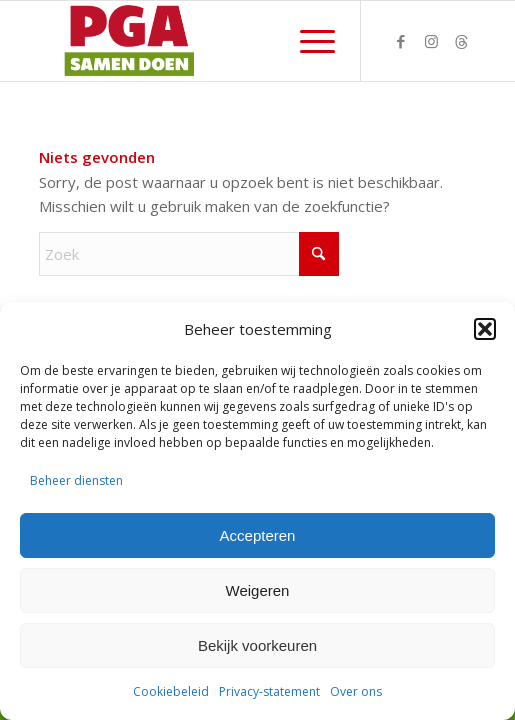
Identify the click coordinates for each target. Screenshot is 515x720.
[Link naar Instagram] (431, 41)
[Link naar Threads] (461, 41)
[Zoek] (189, 254)
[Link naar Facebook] (401, 41)
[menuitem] (307, 41)
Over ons (356, 691)
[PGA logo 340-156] (214, 41)
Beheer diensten (76, 480)
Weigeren (258, 590)
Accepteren (258, 535)
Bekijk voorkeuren (257, 645)
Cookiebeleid (171, 691)
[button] (485, 329)
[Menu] (307, 41)
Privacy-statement (269, 691)
